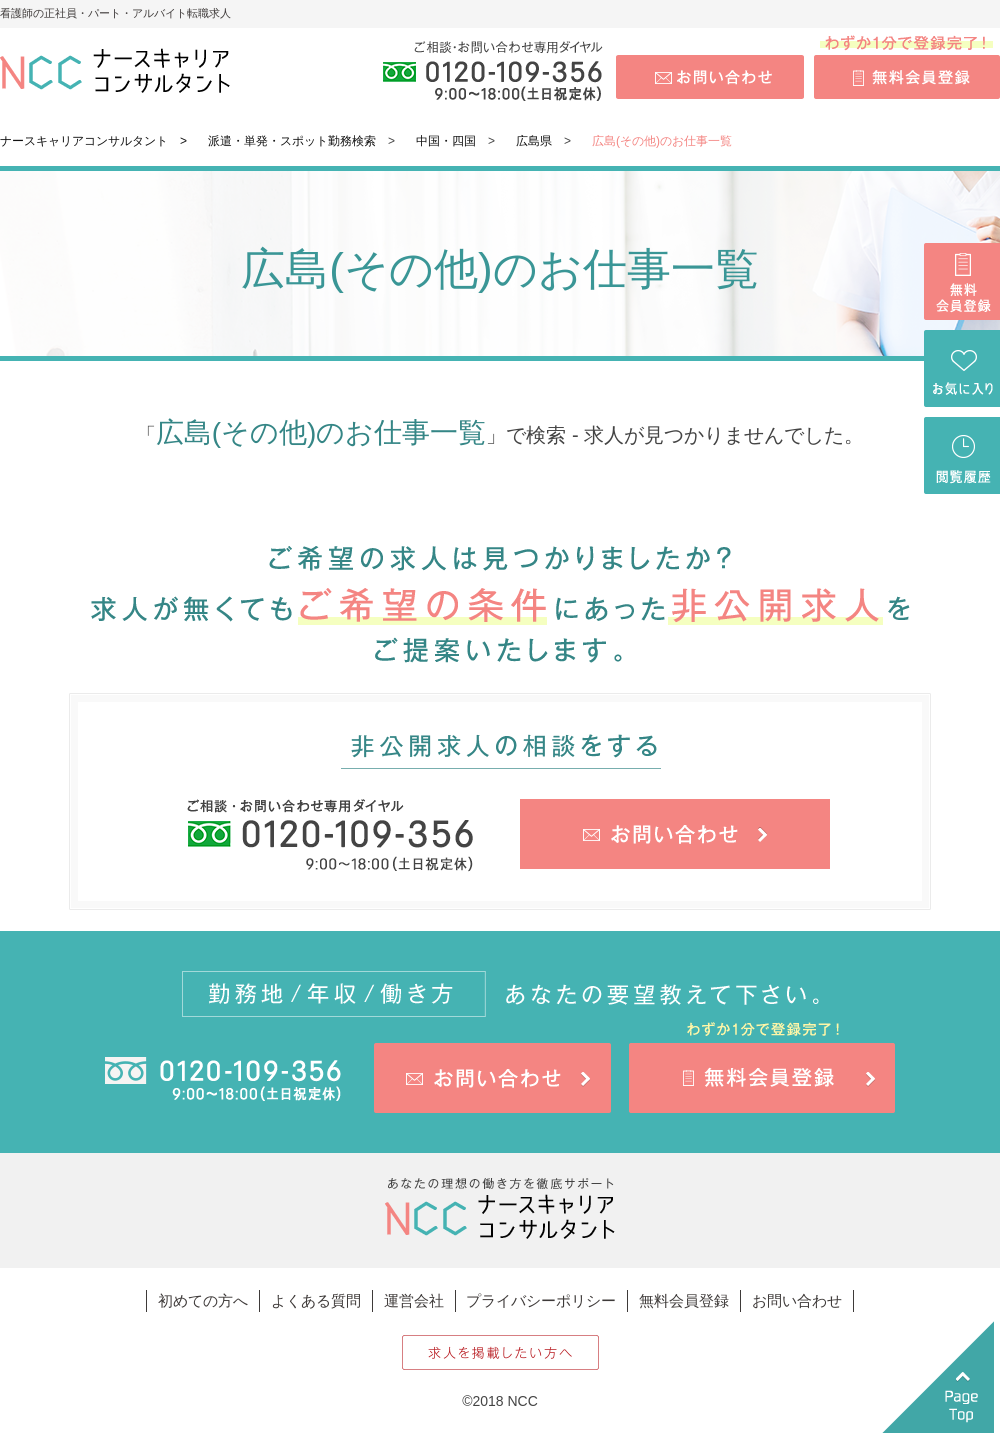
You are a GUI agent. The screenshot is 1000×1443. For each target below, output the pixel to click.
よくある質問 (316, 1300)
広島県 (534, 141)
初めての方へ (203, 1300)
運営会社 (414, 1300)
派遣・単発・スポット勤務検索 (292, 141)
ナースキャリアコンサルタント (84, 141)
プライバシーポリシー (541, 1300)
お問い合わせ (797, 1300)
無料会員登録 (684, 1300)
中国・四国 (446, 141)
